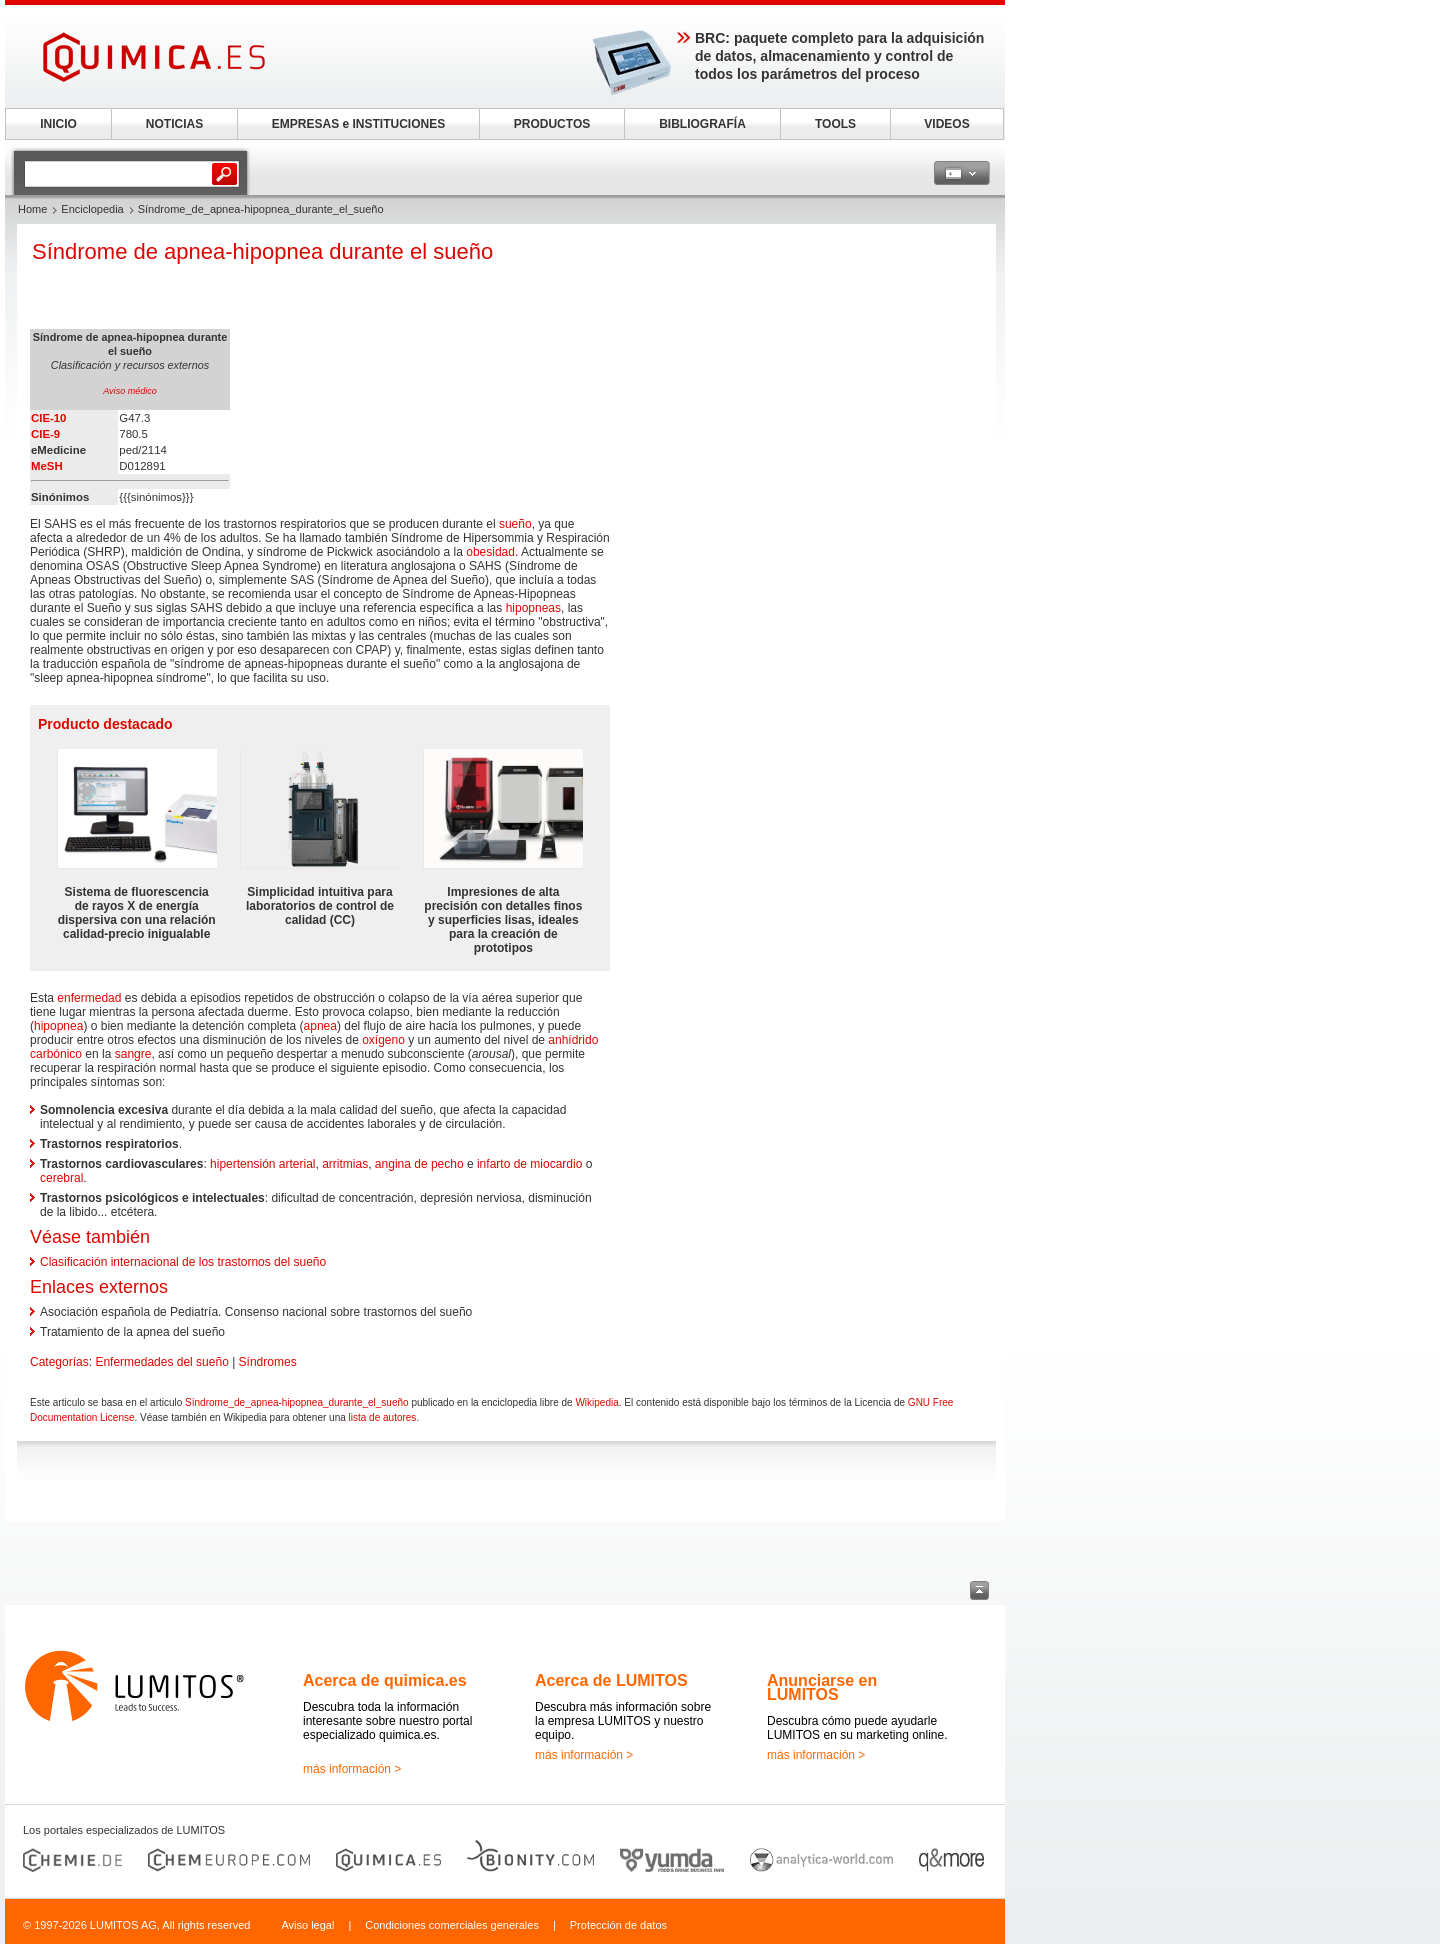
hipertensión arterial (262, 1164)
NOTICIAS (174, 124)
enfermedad (89, 998)
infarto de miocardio (529, 1164)
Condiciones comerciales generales (452, 1925)
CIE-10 (48, 418)
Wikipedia (596, 1402)
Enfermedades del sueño (161, 1362)
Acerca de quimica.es (385, 1680)
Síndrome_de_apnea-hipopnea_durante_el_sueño (297, 1402)
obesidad (490, 552)
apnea (320, 1026)
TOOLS (835, 124)
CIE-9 (45, 434)
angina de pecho (419, 1164)
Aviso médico (129, 391)
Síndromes (268, 1362)
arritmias (345, 1164)
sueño (515, 524)
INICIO (58, 124)
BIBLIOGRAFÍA (702, 124)
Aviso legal (307, 1925)
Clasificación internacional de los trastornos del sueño (183, 1262)
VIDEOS (946, 124)
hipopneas (533, 608)
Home (32, 209)
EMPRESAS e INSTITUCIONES (358, 124)
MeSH (47, 466)
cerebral (61, 1178)
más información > (352, 1769)
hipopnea (58, 1026)
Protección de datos (618, 1925)
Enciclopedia (92, 209)
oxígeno (383, 1040)
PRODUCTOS (552, 124)
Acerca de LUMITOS (611, 1680)
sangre (133, 1054)
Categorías (59, 1362)
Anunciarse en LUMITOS (822, 1687)
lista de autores (383, 1417)
